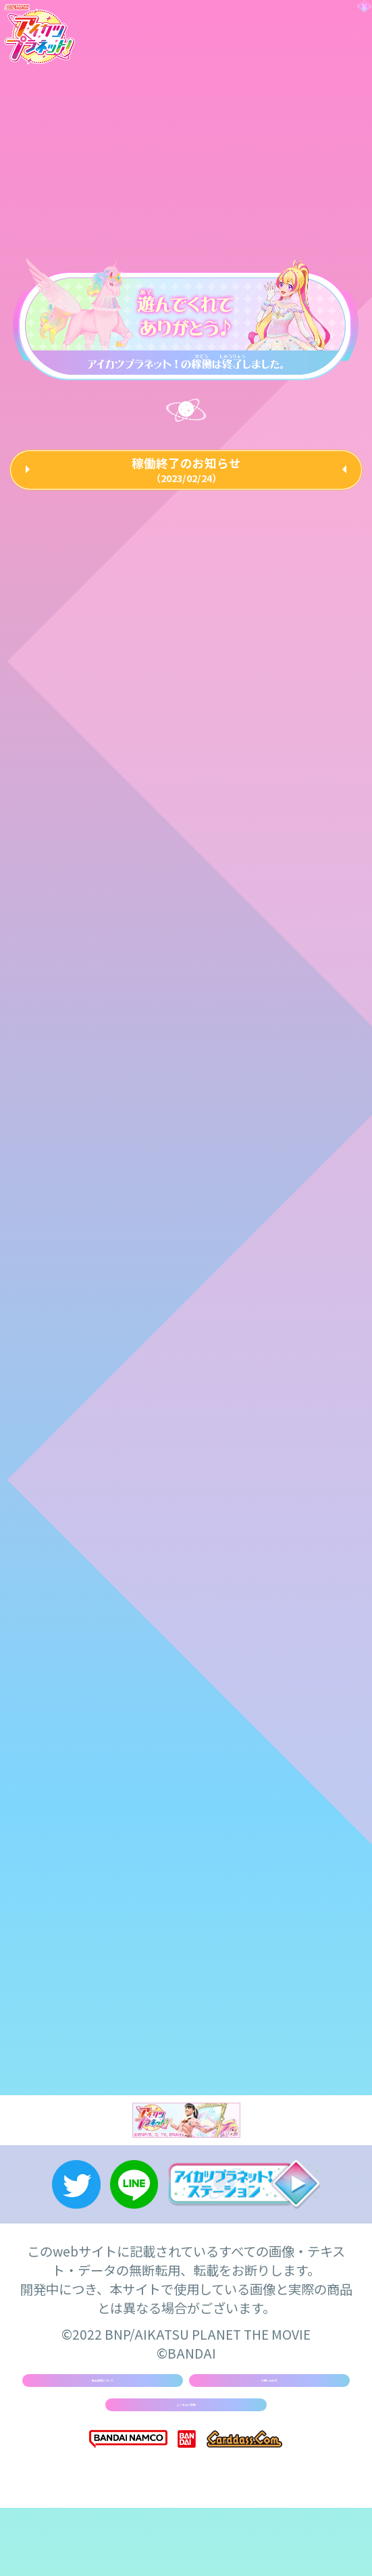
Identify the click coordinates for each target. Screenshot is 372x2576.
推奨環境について (102, 2425)
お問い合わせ (269, 2425)
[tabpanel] (185, 316)
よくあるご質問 (186, 2464)
